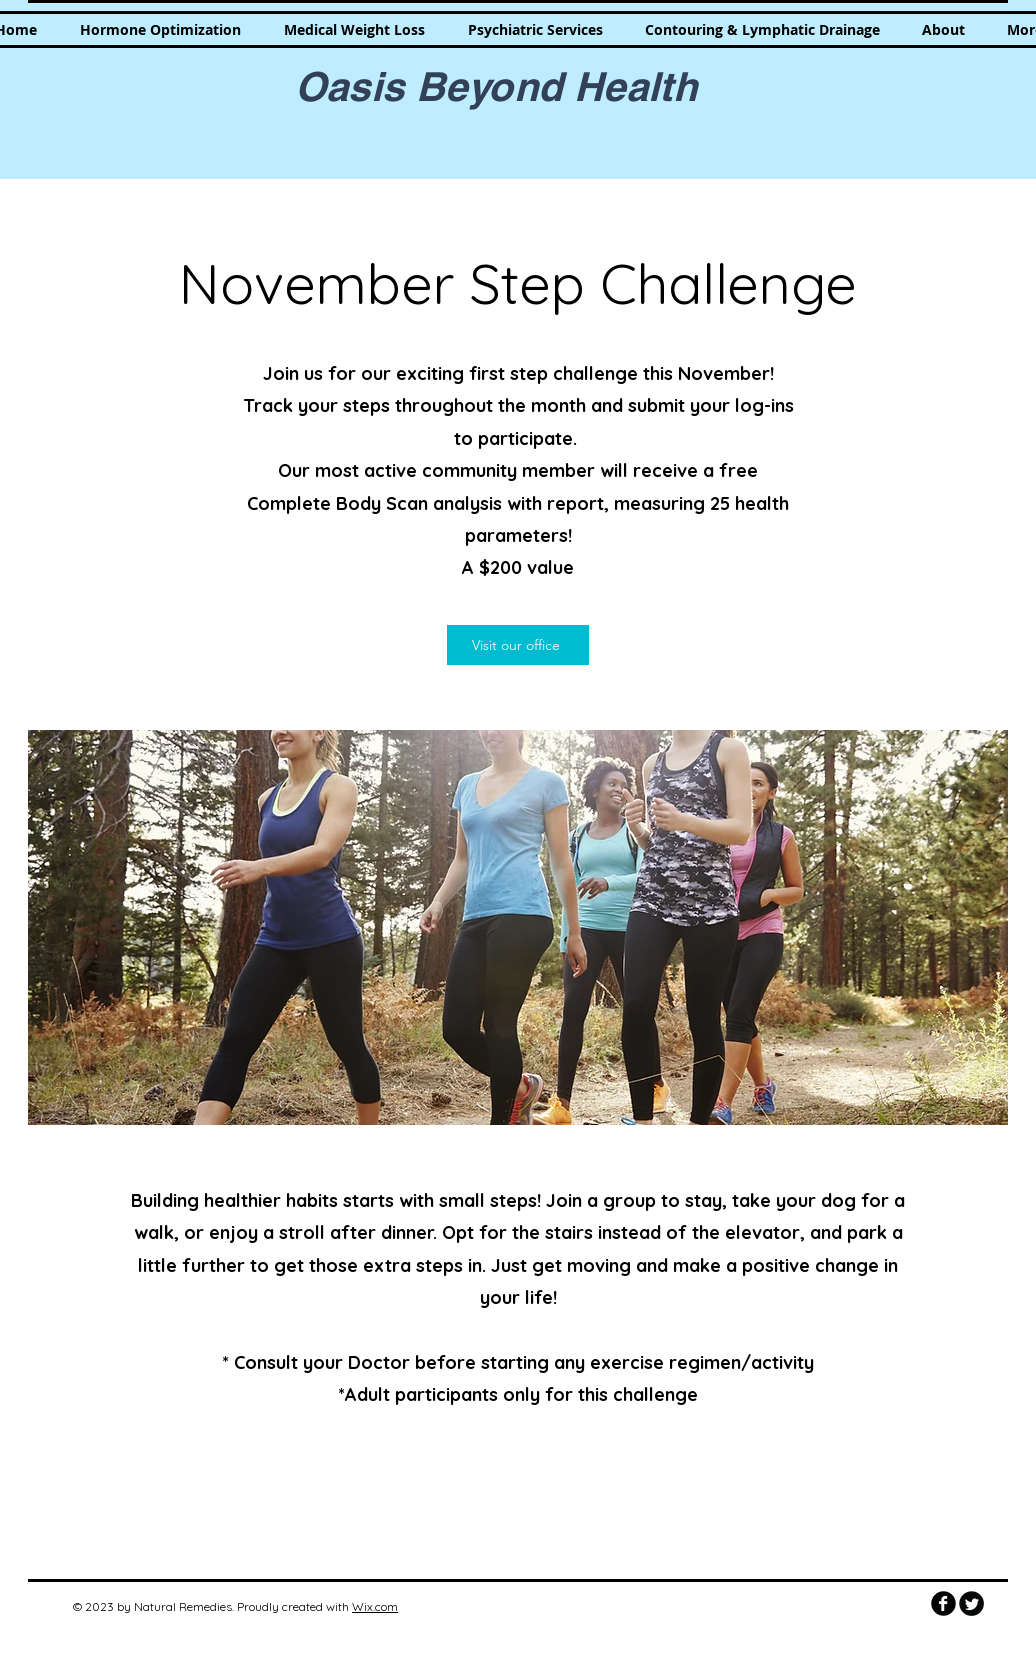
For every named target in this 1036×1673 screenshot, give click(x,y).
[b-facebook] (943, 1603)
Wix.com (375, 1606)
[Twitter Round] (971, 1603)
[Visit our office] (518, 645)
